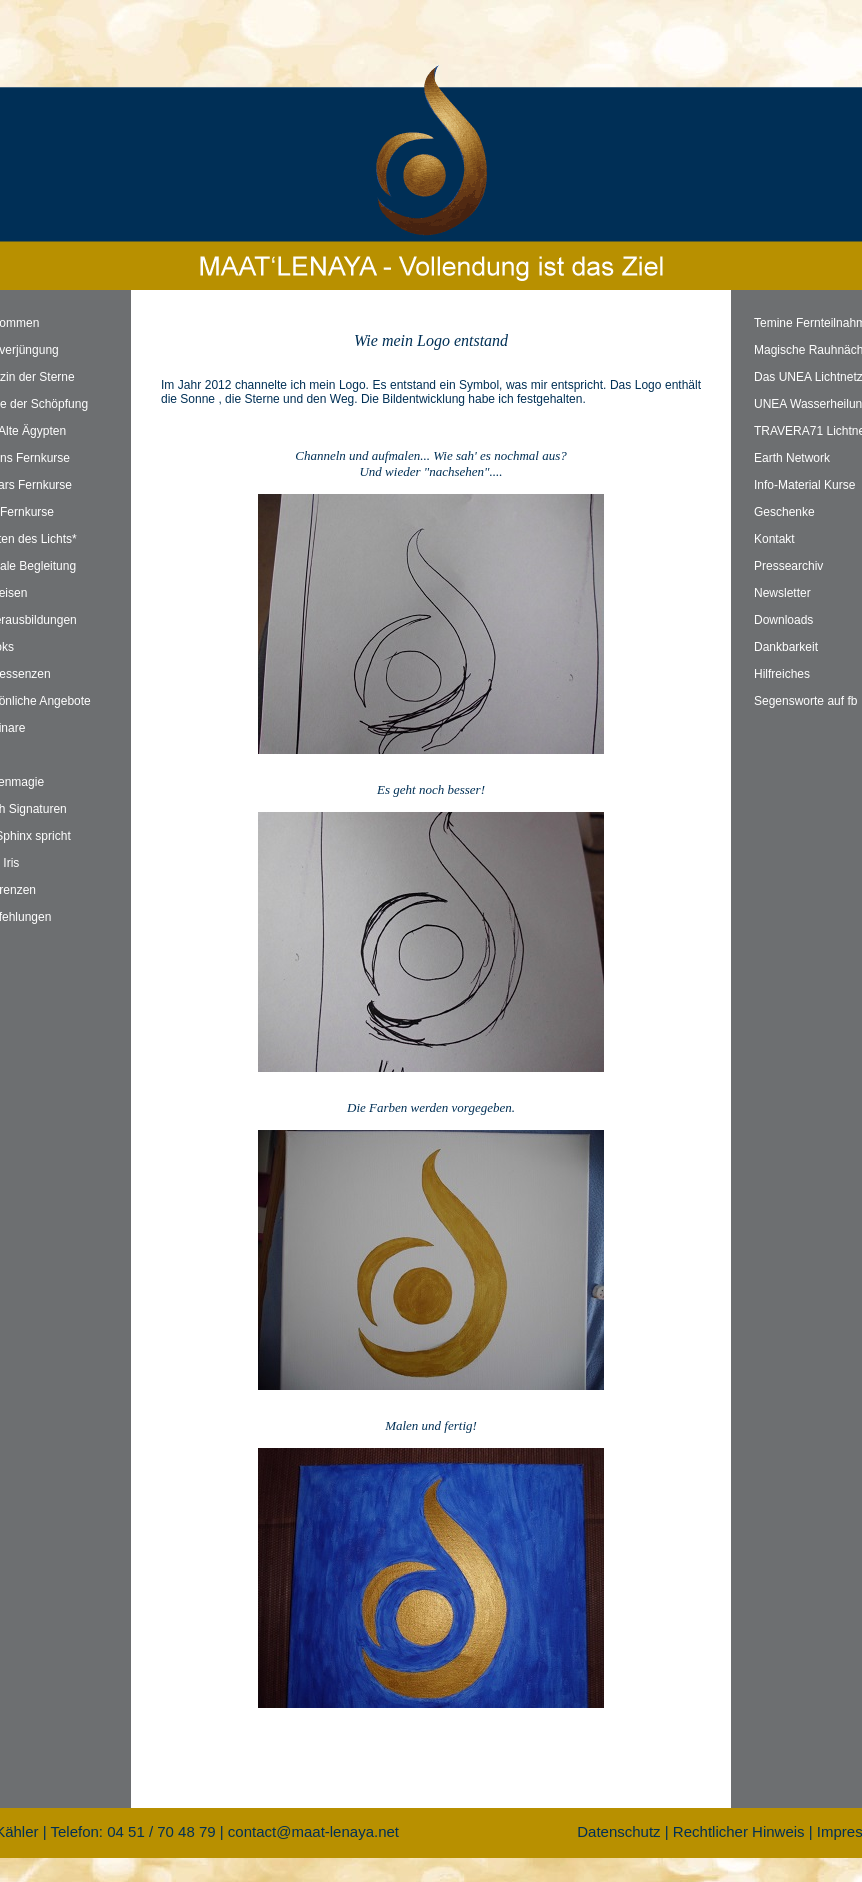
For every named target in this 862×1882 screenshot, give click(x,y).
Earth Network (792, 458)
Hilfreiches (782, 674)
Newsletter (782, 593)
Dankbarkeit (786, 647)
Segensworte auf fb (805, 701)
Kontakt (774, 539)
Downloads (783, 620)
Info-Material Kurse (804, 485)
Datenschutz (618, 1831)
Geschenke (784, 512)
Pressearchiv (788, 566)
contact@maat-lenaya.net (313, 1831)
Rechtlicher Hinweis (739, 1831)
